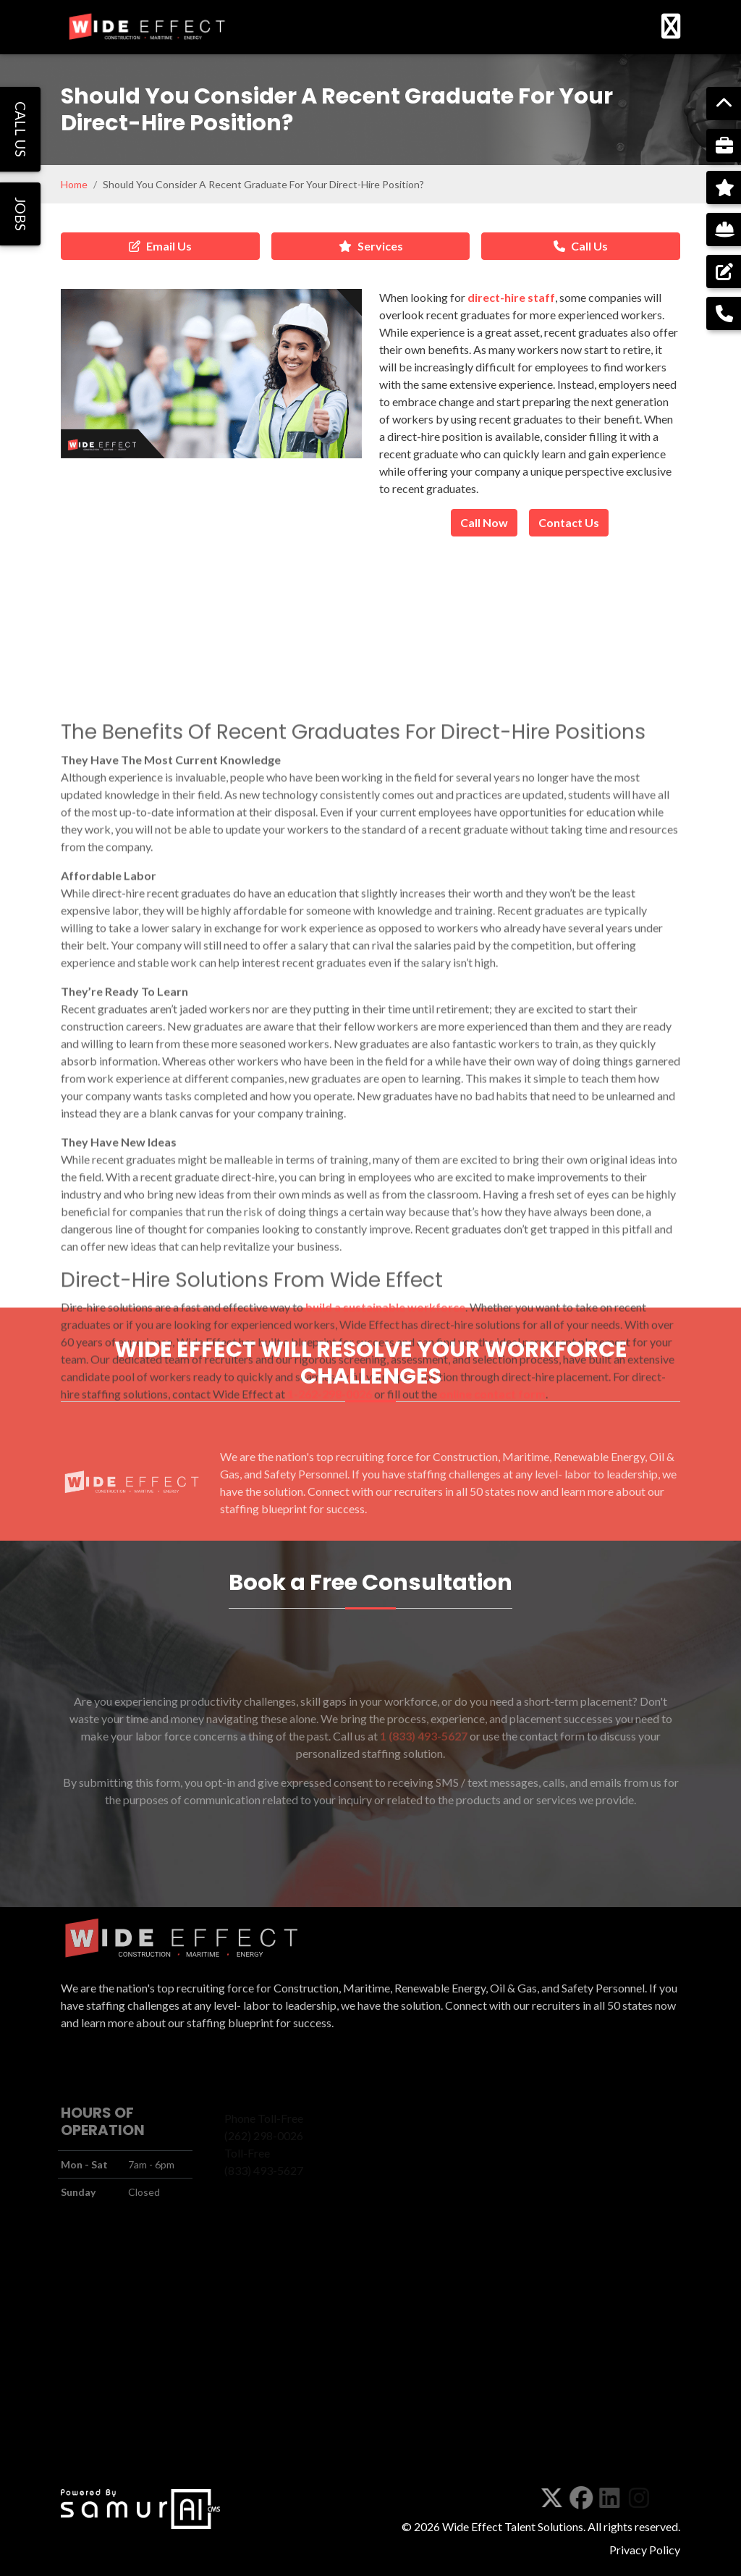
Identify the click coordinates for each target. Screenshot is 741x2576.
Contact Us (568, 522)
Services (371, 246)
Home (74, 184)
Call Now (484, 522)
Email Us (160, 246)
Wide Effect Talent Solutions (512, 2526)
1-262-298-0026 (329, 1636)
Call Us (581, 246)
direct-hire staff (511, 297)
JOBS (20, 214)
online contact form (492, 1636)
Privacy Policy (644, 2549)
